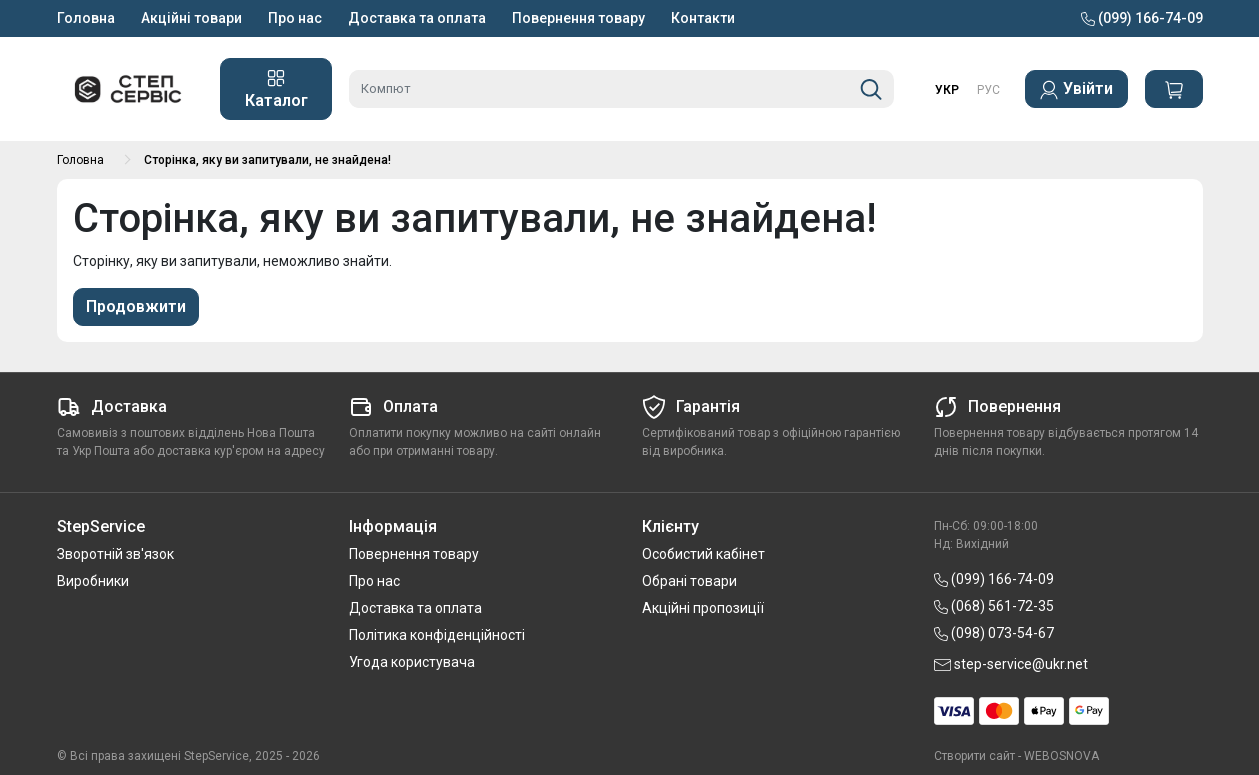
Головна (86, 18)
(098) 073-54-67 (994, 633)
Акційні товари (191, 18)
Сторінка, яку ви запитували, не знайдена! (267, 160)
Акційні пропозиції (703, 608)
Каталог (276, 89)
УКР (947, 90)
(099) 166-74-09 (1142, 18)
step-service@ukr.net (1011, 664)
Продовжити (136, 306)
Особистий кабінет (703, 554)
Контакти (703, 18)
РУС (988, 90)
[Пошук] (871, 89)
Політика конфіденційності (437, 635)
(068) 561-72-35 (994, 606)
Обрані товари (689, 581)
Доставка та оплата (417, 18)
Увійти (1076, 89)
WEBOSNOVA (1061, 756)
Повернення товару (578, 18)
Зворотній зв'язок (115, 554)
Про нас (295, 18)
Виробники (93, 581)
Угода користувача (412, 662)
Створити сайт (974, 756)
